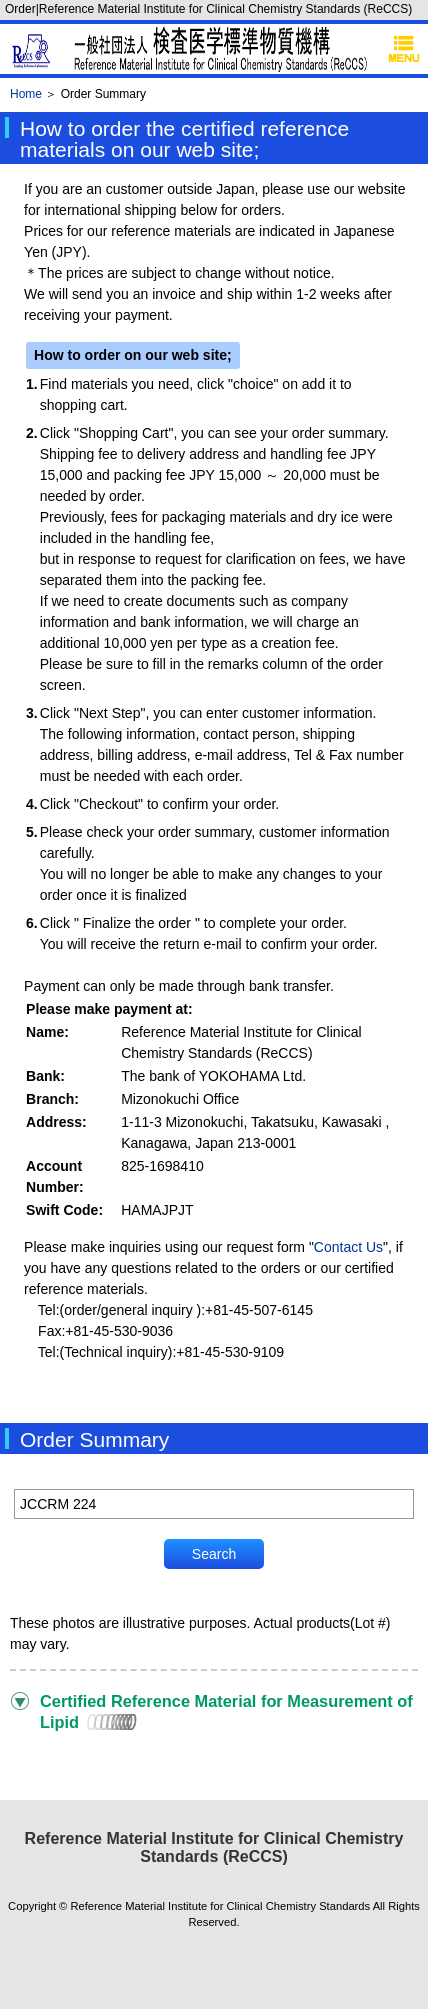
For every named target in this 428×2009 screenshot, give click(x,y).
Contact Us (348, 1247)
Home (26, 94)
